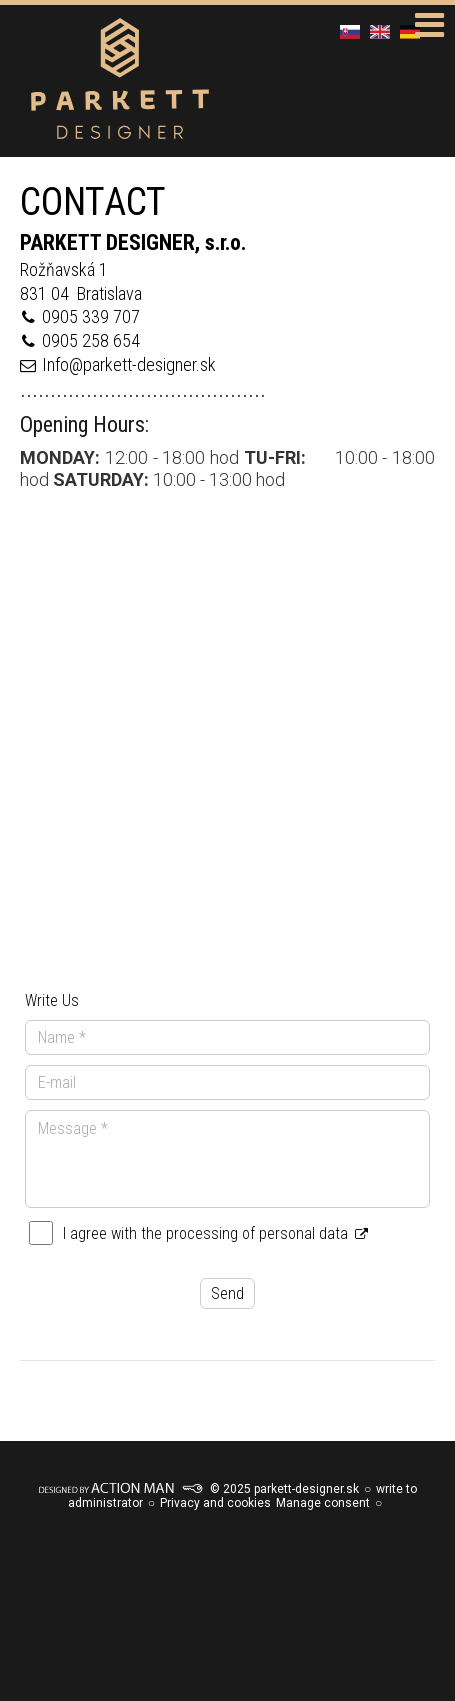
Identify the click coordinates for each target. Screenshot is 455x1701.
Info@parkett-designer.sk (129, 364)
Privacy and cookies (215, 1503)
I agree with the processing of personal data (216, 1233)
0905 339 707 (91, 316)
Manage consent (323, 1503)
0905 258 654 (91, 340)
